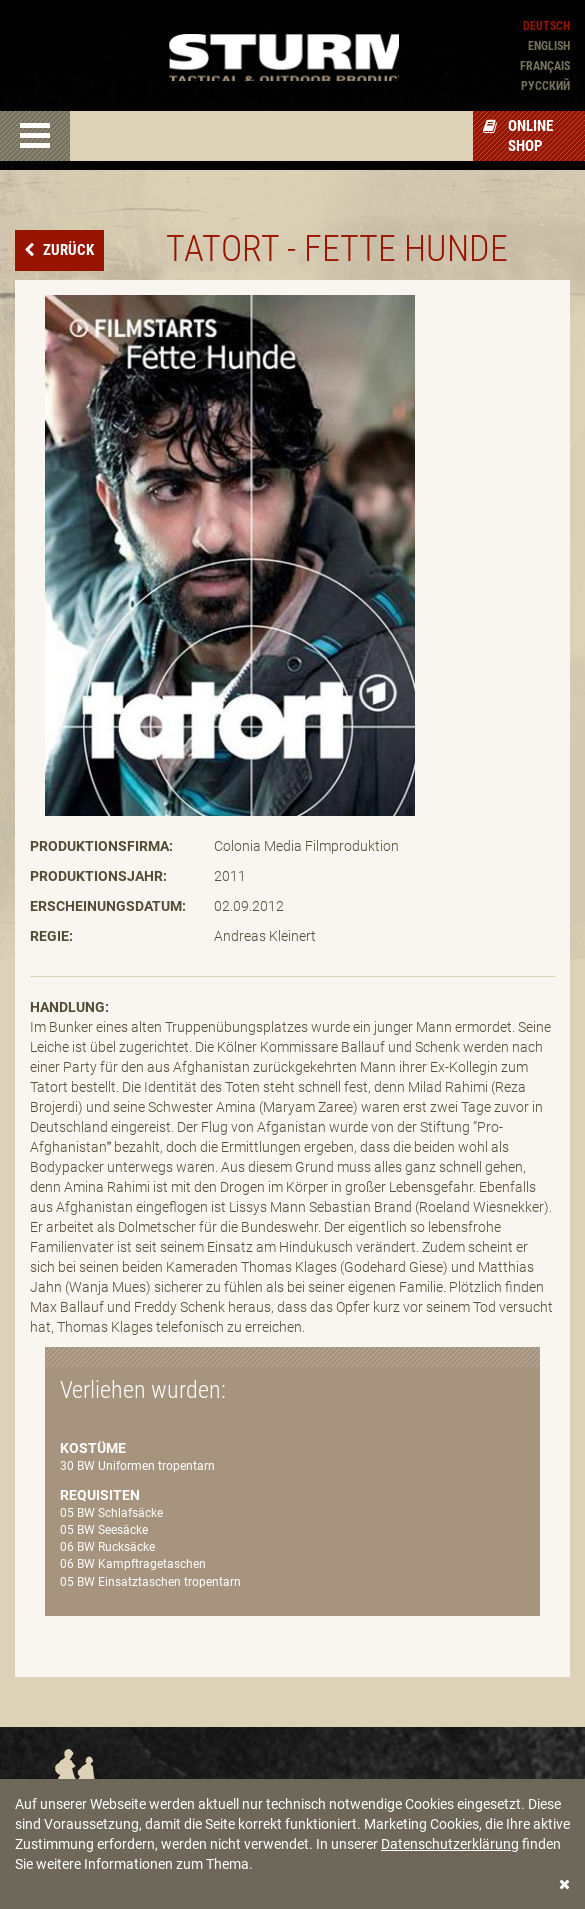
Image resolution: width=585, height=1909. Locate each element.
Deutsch (546, 26)
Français (545, 66)
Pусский (545, 86)
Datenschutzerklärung (450, 1844)
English (549, 46)
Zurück (67, 250)
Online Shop (518, 136)
